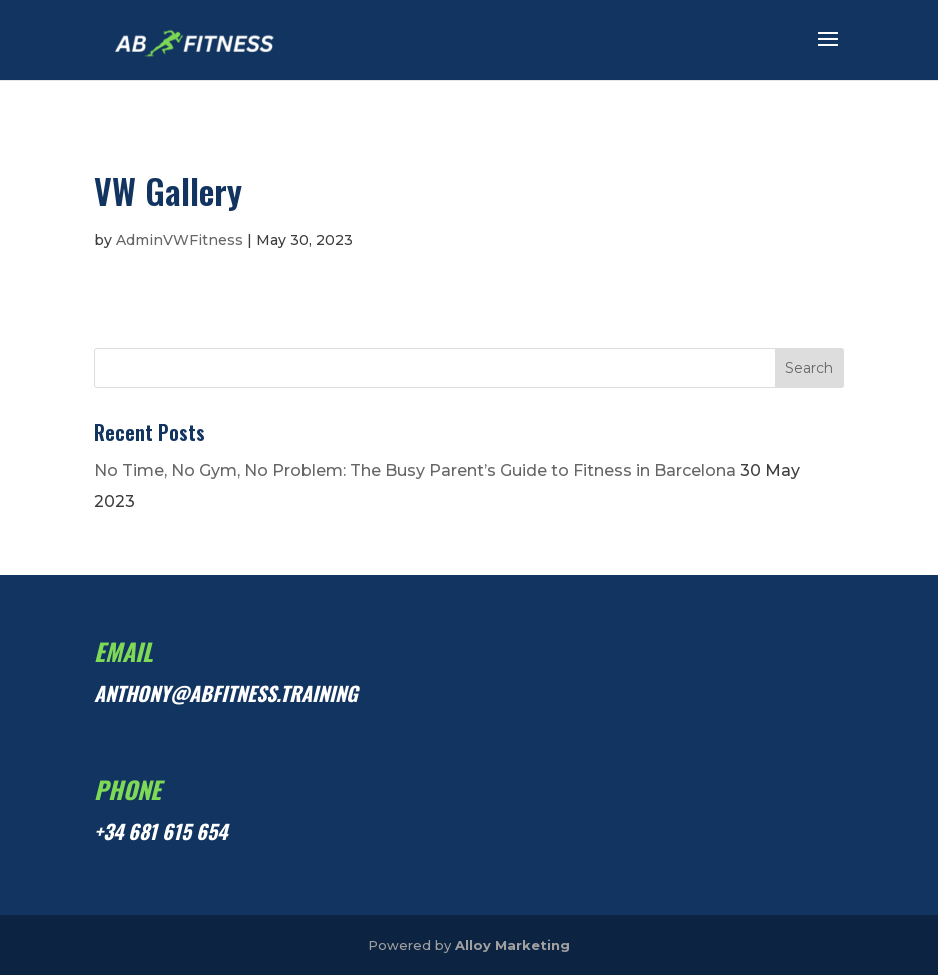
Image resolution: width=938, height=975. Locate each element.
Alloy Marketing (512, 945)
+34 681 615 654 (160, 831)
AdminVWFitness (179, 240)
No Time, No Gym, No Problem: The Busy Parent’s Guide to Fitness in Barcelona (415, 470)
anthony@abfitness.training (226, 693)
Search (809, 368)
